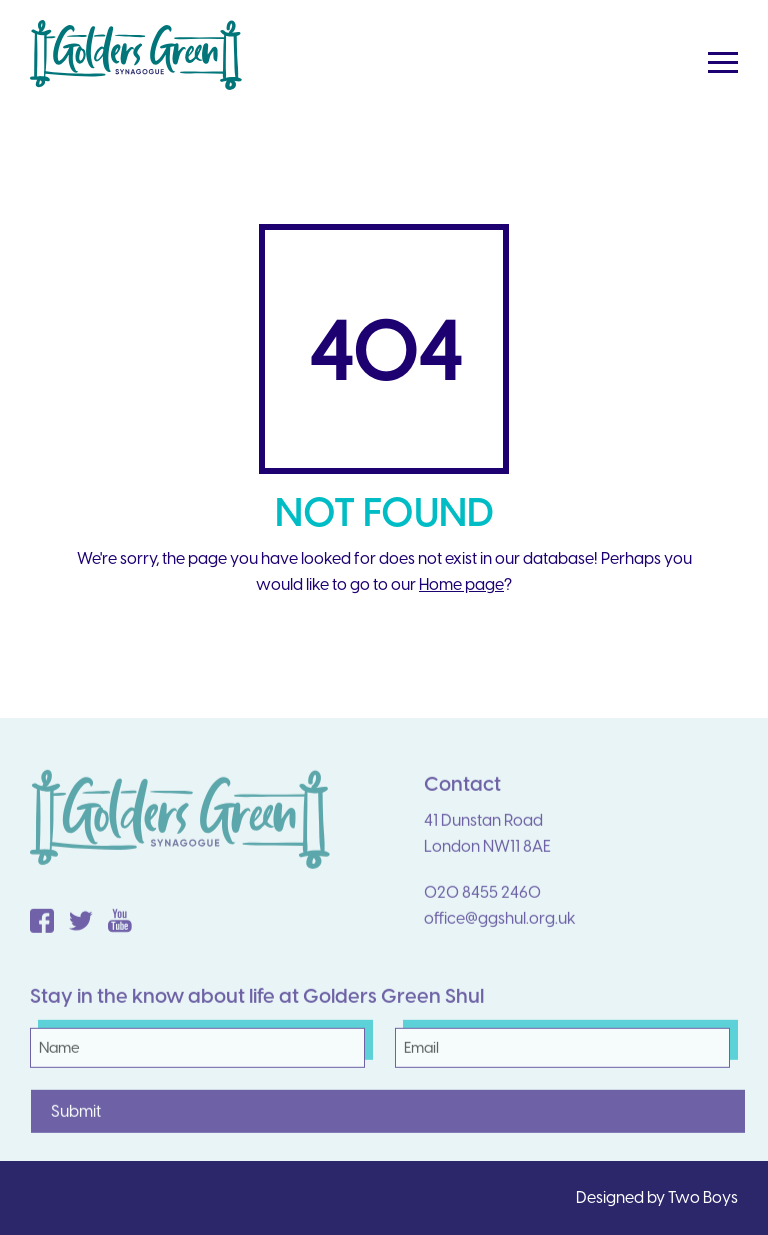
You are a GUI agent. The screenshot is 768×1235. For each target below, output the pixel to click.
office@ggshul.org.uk (500, 927)
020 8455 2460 (482, 901)
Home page (461, 584)
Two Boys (703, 1197)
